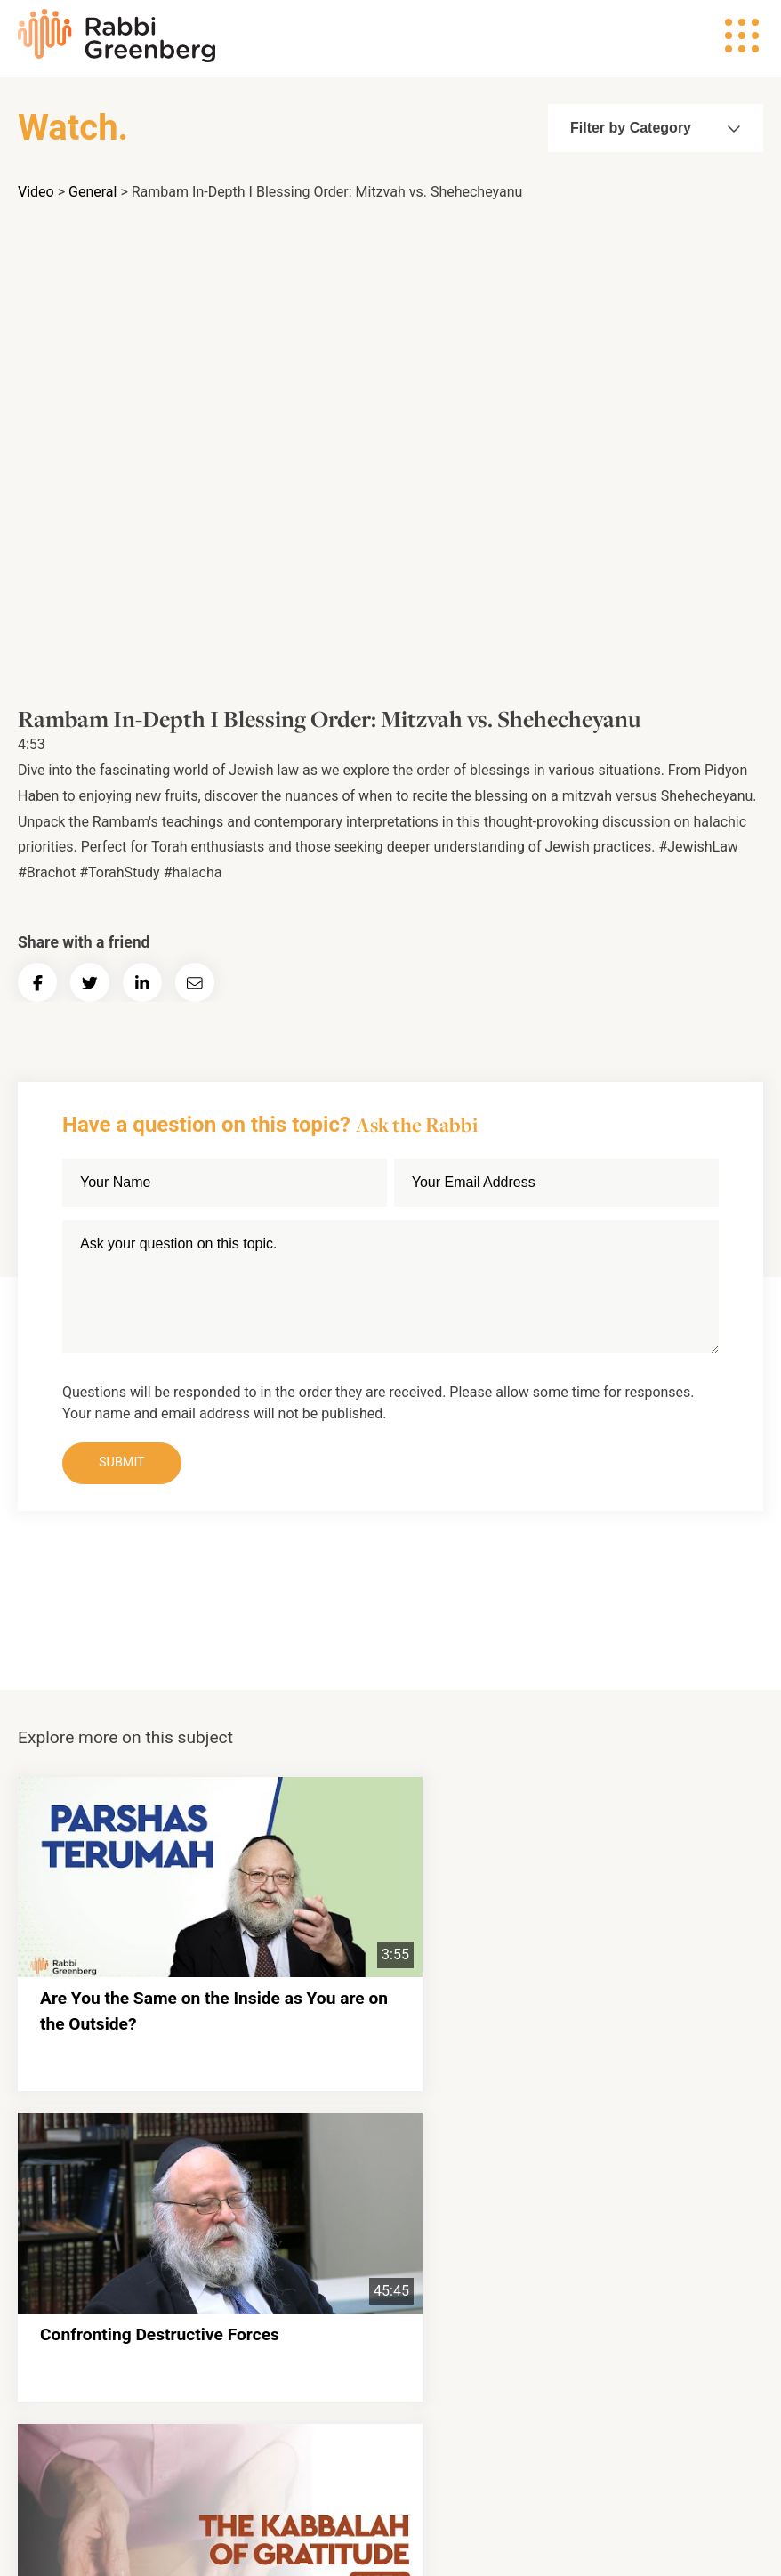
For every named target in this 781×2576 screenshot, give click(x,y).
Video (36, 191)
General (92, 191)
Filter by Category (651, 127)
